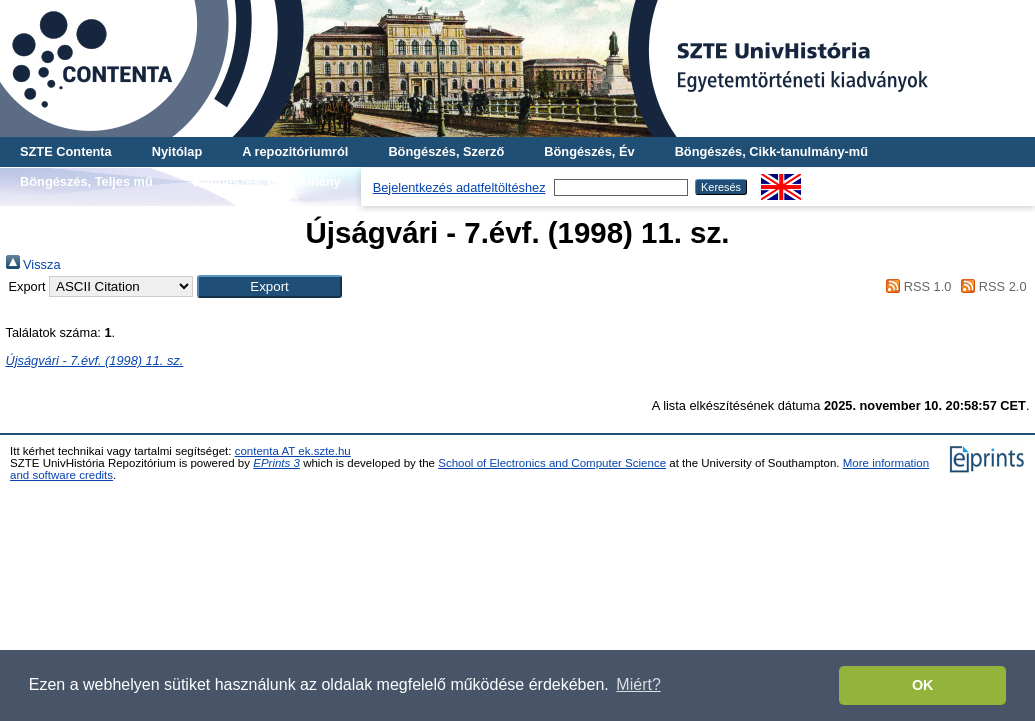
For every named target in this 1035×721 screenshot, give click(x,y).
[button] (269, 286)
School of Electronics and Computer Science (552, 463)
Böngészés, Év (589, 151)
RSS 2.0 (991, 286)
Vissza (33, 264)
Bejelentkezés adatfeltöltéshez (459, 187)
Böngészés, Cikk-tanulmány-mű (771, 151)
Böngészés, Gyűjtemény (267, 181)
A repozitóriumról (295, 151)
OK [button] (923, 685)
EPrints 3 (276, 463)
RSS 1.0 (916, 286)
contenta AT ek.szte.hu (293, 451)
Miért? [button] (638, 684)
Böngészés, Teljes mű (86, 181)
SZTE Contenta (66, 151)
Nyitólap (177, 151)
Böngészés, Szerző (446, 151)
